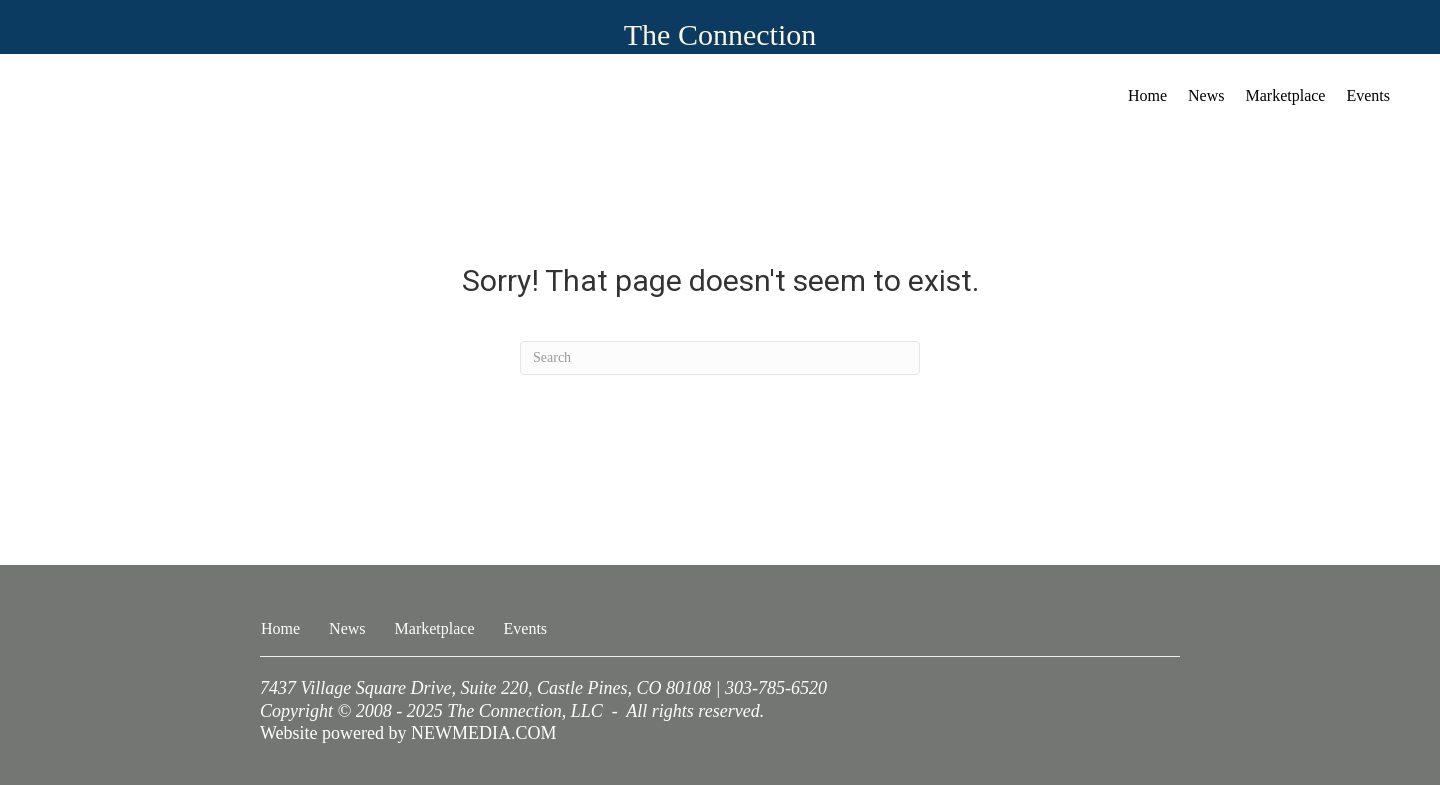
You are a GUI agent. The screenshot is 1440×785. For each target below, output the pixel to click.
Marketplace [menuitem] (1286, 95)
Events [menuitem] (1368, 95)
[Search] (720, 358)
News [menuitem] (1206, 95)
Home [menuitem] (1147, 95)
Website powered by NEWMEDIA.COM (408, 733)
